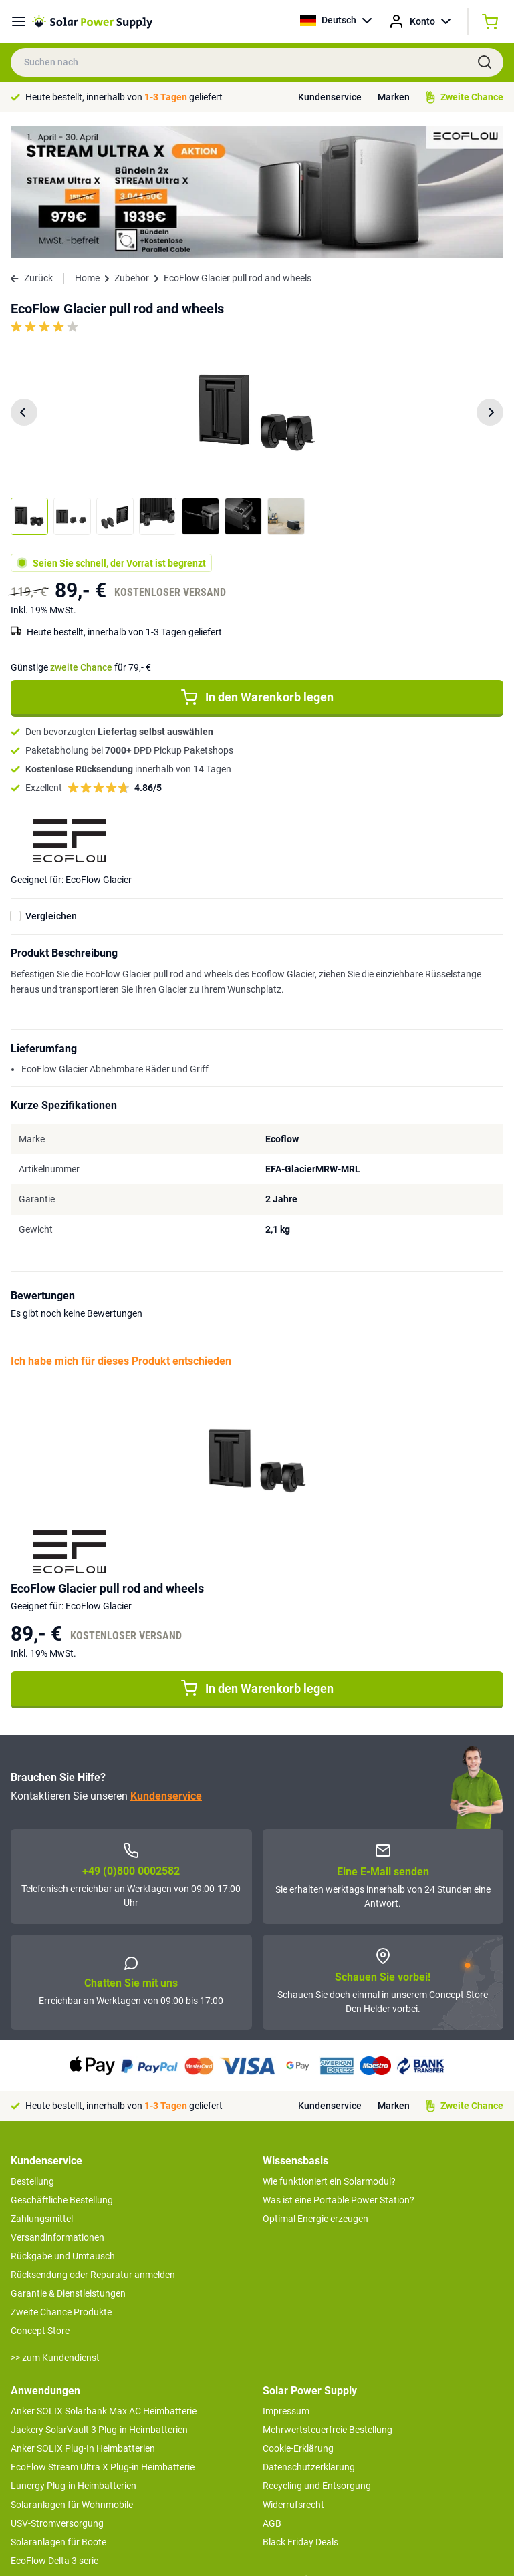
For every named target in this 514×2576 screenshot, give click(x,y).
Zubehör (131, 145)
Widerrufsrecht (293, 2372)
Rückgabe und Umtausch (63, 2123)
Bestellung (32, 2049)
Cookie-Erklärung (298, 2316)
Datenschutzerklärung (309, 2334)
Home (87, 145)
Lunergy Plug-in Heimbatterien (73, 2353)
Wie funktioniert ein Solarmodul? (329, 2049)
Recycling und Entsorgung (317, 2353)
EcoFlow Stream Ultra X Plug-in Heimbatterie (103, 2334)
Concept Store (40, 2198)
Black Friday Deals (300, 2409)
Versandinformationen (57, 2105)
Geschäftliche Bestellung (62, 2067)
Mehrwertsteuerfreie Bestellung (327, 2297)
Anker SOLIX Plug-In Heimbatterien (83, 2316)
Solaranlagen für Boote (58, 2409)
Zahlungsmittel (42, 2086)
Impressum (286, 2278)
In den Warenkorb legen (257, 565)
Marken (394, 97)
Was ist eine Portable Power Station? (338, 2067)
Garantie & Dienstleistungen (68, 2161)
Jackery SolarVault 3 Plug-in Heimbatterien (99, 2297)
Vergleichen (51, 783)
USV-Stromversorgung (57, 2391)
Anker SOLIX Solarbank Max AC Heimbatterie (104, 2278)
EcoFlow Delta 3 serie (54, 2428)
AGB (272, 2391)
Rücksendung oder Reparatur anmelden (93, 2142)
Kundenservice (330, 97)
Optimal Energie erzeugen (315, 2086)
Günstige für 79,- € (81, 535)
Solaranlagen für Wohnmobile (72, 2372)
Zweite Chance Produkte (61, 2180)
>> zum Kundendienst (55, 2225)
